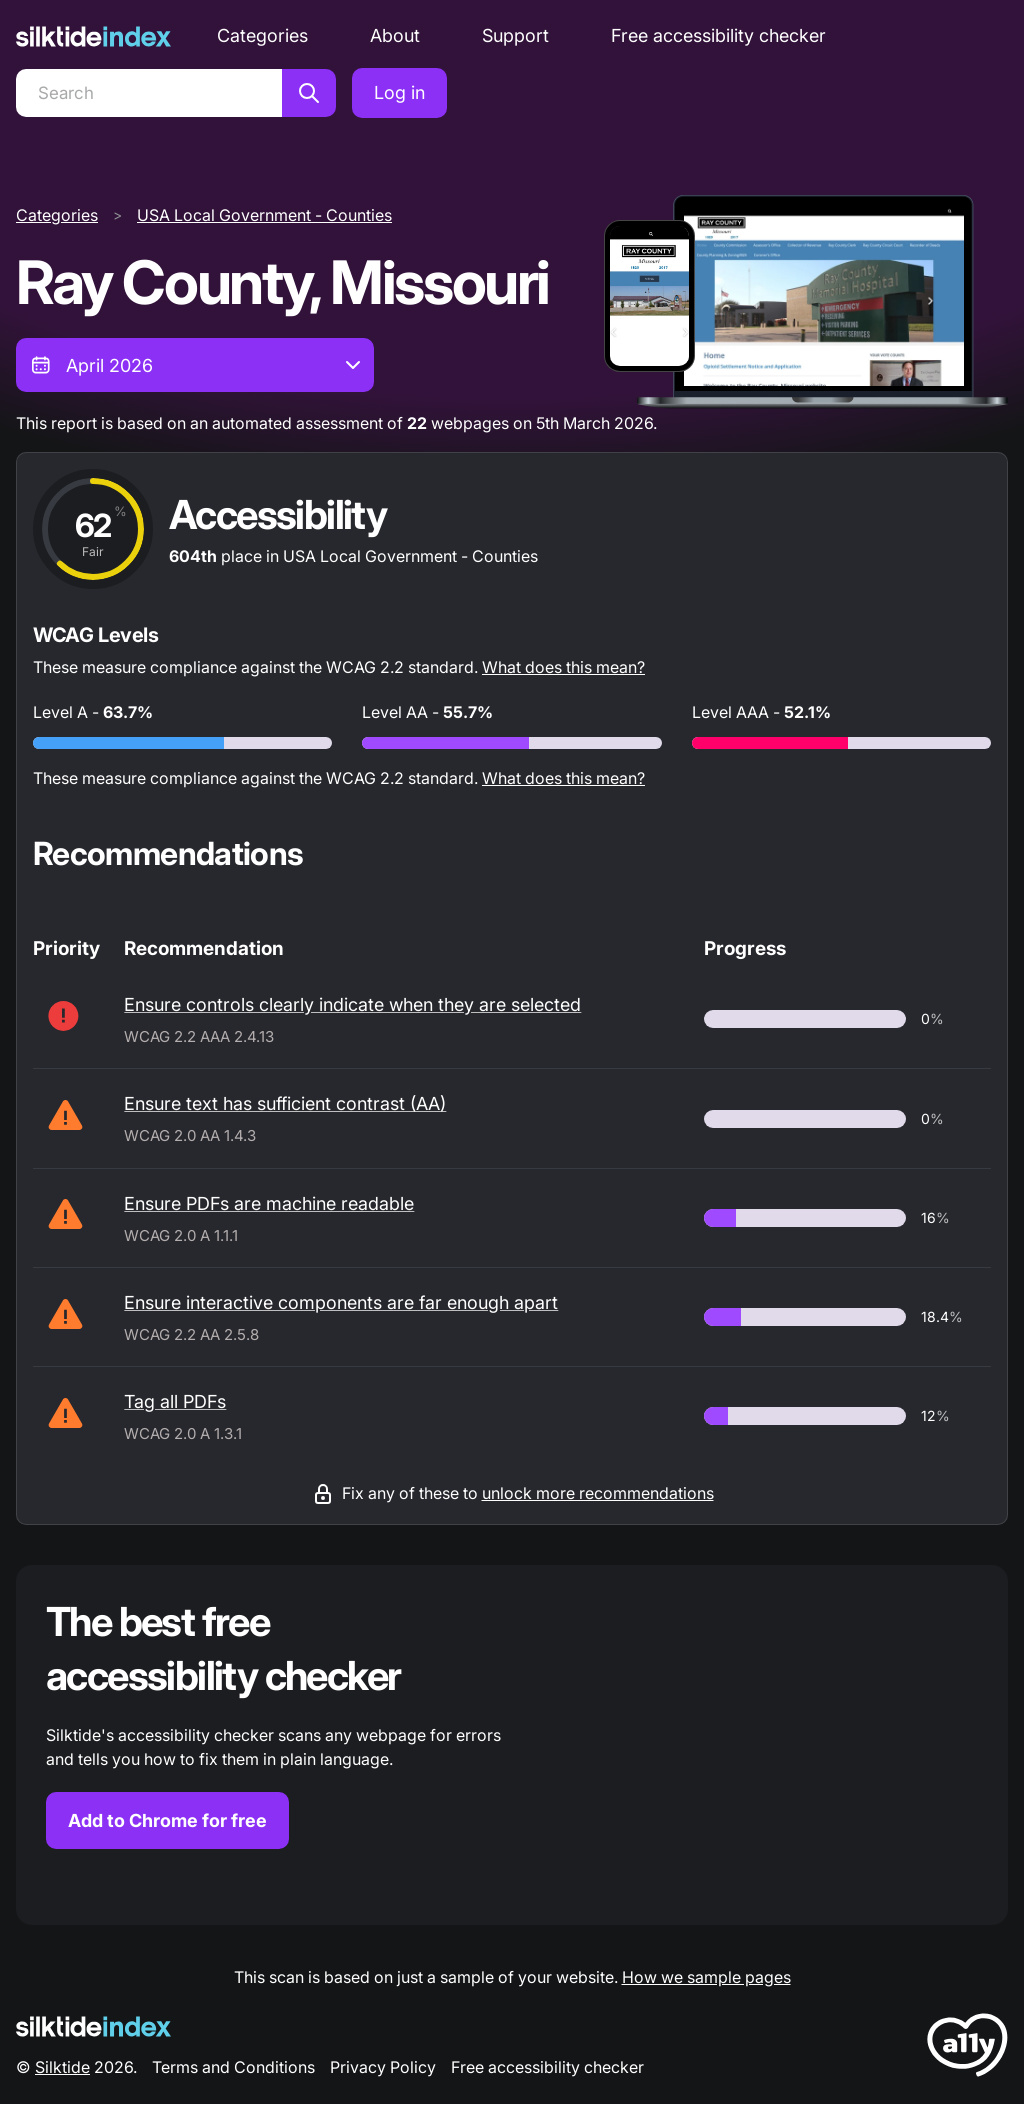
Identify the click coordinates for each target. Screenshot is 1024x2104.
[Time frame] (195, 365)
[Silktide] (93, 36)
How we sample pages (706, 1977)
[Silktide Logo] (93, 2026)
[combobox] (195, 365)
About (395, 35)
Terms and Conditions (233, 2067)
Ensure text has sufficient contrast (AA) (285, 1103)
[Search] (149, 93)
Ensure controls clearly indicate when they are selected (352, 1004)
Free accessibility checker (718, 35)
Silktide (62, 2067)
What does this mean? (563, 667)
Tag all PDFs (175, 1401)
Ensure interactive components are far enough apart (341, 1302)
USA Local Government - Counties (264, 215)
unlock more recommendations (598, 1493)
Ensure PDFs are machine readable (269, 1203)
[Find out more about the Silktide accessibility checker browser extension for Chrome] (512, 1745)
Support (515, 35)
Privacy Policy (383, 2067)
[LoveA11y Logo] (967, 2048)
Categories (262, 35)
